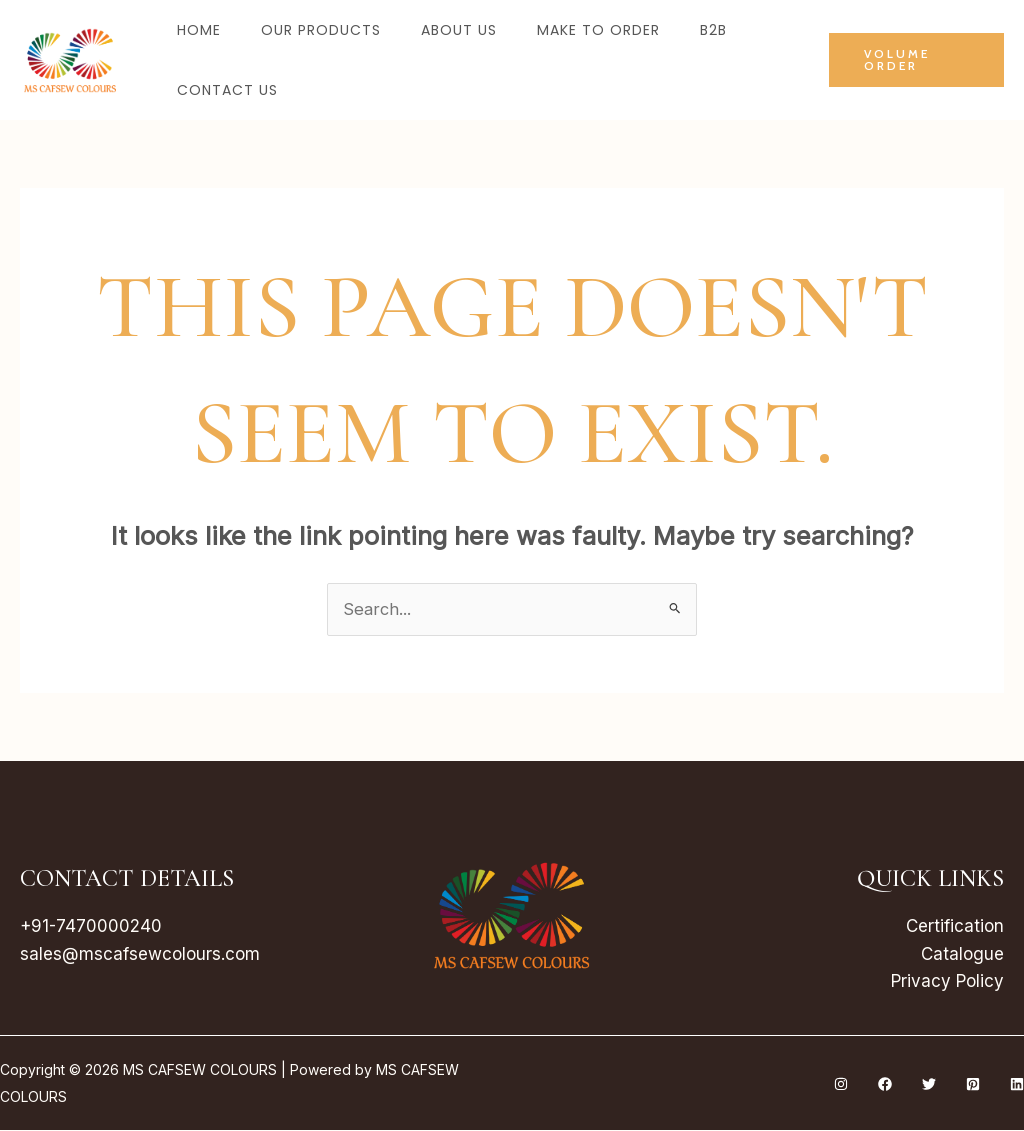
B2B (713, 30)
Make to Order (598, 30)
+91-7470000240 (91, 927)
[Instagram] (841, 1085)
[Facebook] (885, 1085)
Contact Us (227, 90)
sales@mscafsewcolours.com (140, 954)
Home (199, 30)
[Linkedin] (1017, 1085)
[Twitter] (929, 1085)
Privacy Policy (947, 982)
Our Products (321, 30)
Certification (955, 927)
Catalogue (962, 954)
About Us (459, 30)
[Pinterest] (973, 1085)
